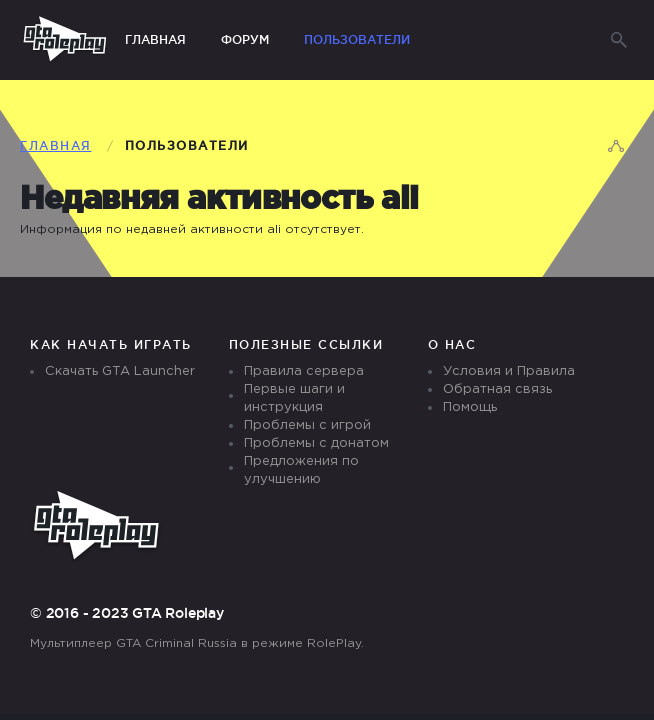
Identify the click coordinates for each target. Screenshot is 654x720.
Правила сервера (304, 371)
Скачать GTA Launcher (120, 371)
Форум (245, 39)
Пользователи (357, 39)
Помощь (470, 407)
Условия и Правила (509, 371)
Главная (155, 39)
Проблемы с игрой (307, 425)
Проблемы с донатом (316, 443)
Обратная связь (497, 389)
